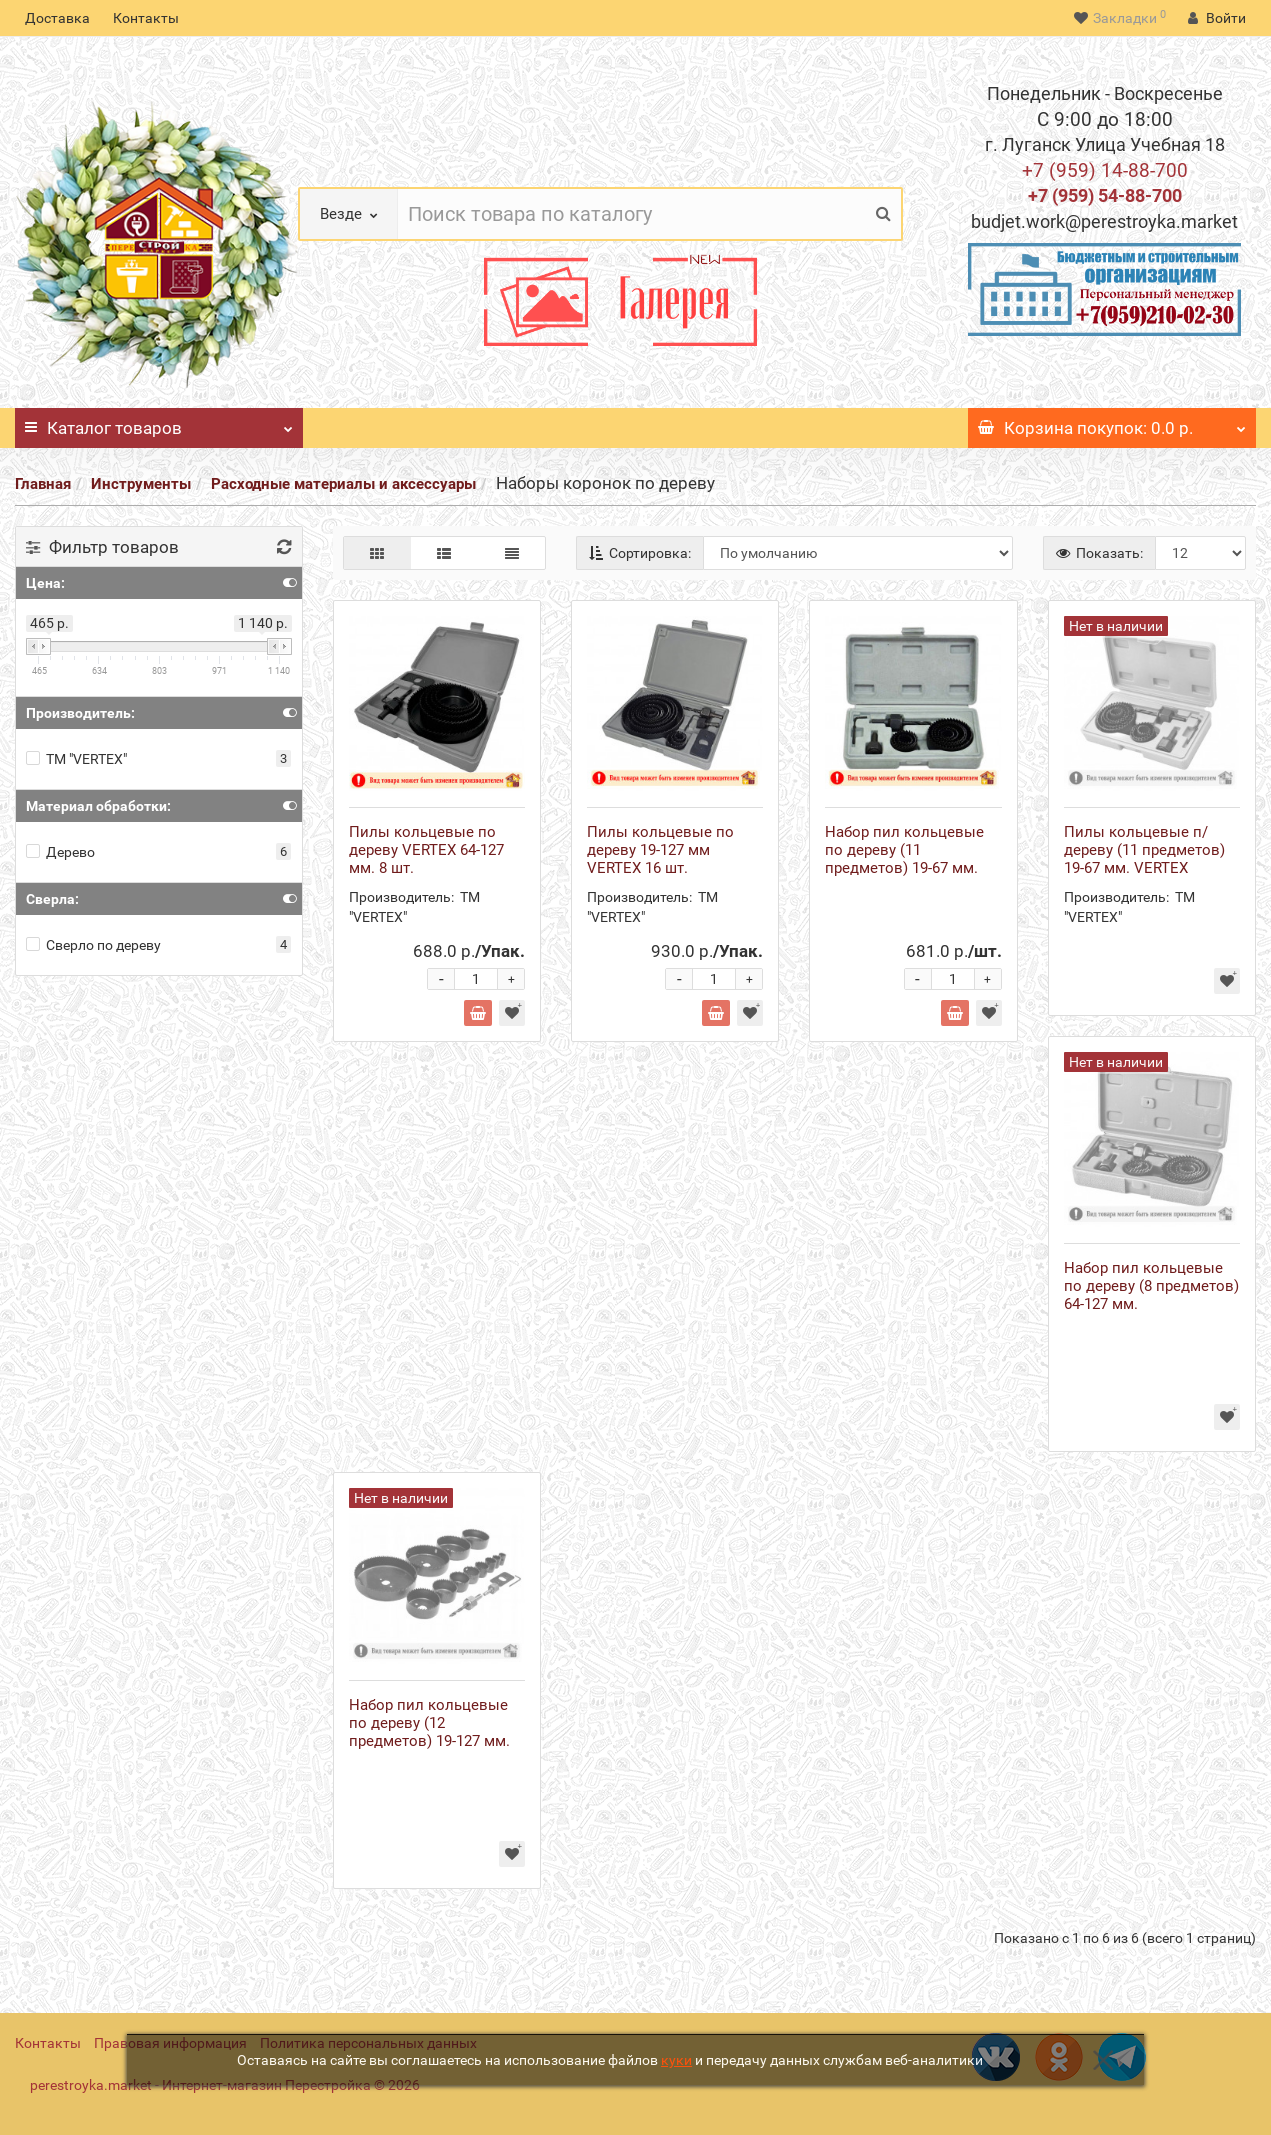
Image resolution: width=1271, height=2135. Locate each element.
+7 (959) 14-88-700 (1105, 170)
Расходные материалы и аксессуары (343, 484)
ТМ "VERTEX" (76, 759)
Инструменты (141, 484)
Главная (43, 484)
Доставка (57, 18)
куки (676, 2060)
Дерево (60, 852)
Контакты (146, 18)
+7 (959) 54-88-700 (1105, 195)
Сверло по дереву (93, 945)
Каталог (159, 423)
